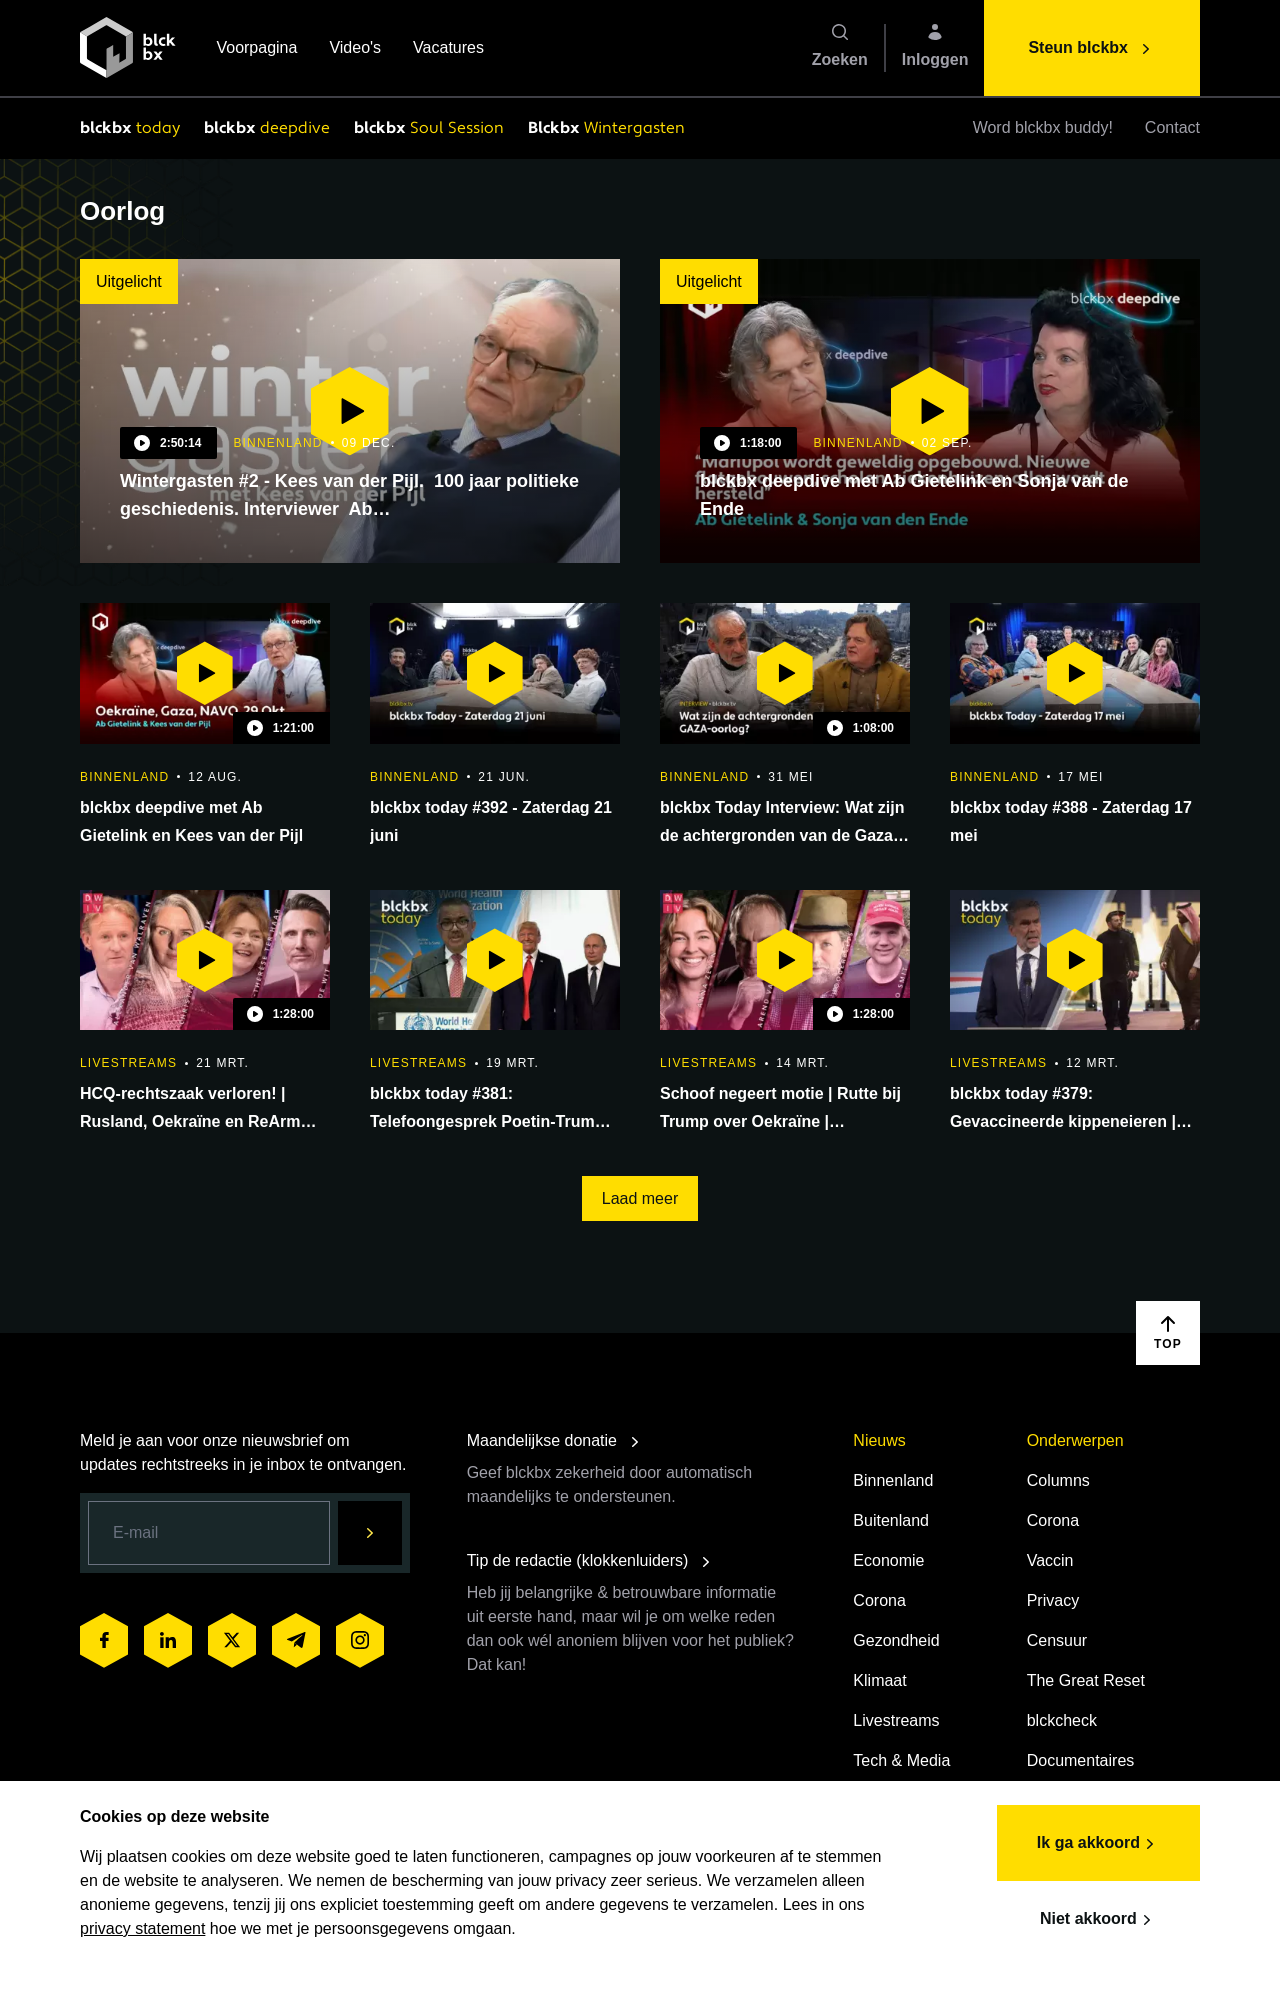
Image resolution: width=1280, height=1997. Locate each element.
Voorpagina (256, 49)
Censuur (1057, 1640)
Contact (1172, 127)
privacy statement (142, 1928)
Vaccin (1050, 1560)
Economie (888, 1560)
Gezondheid (896, 1640)
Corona (879, 1600)
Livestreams (896, 1720)
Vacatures (448, 49)
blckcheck (1062, 1720)
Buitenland (891, 1520)
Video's (355, 49)
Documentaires (1081, 1760)
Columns (1058, 1480)
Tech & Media (901, 1760)
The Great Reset (1086, 1680)
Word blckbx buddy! (1043, 127)
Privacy (1053, 1600)
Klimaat (879, 1680)
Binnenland (893, 1480)
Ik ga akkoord (1098, 1844)
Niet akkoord (1098, 1920)
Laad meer (640, 1198)
